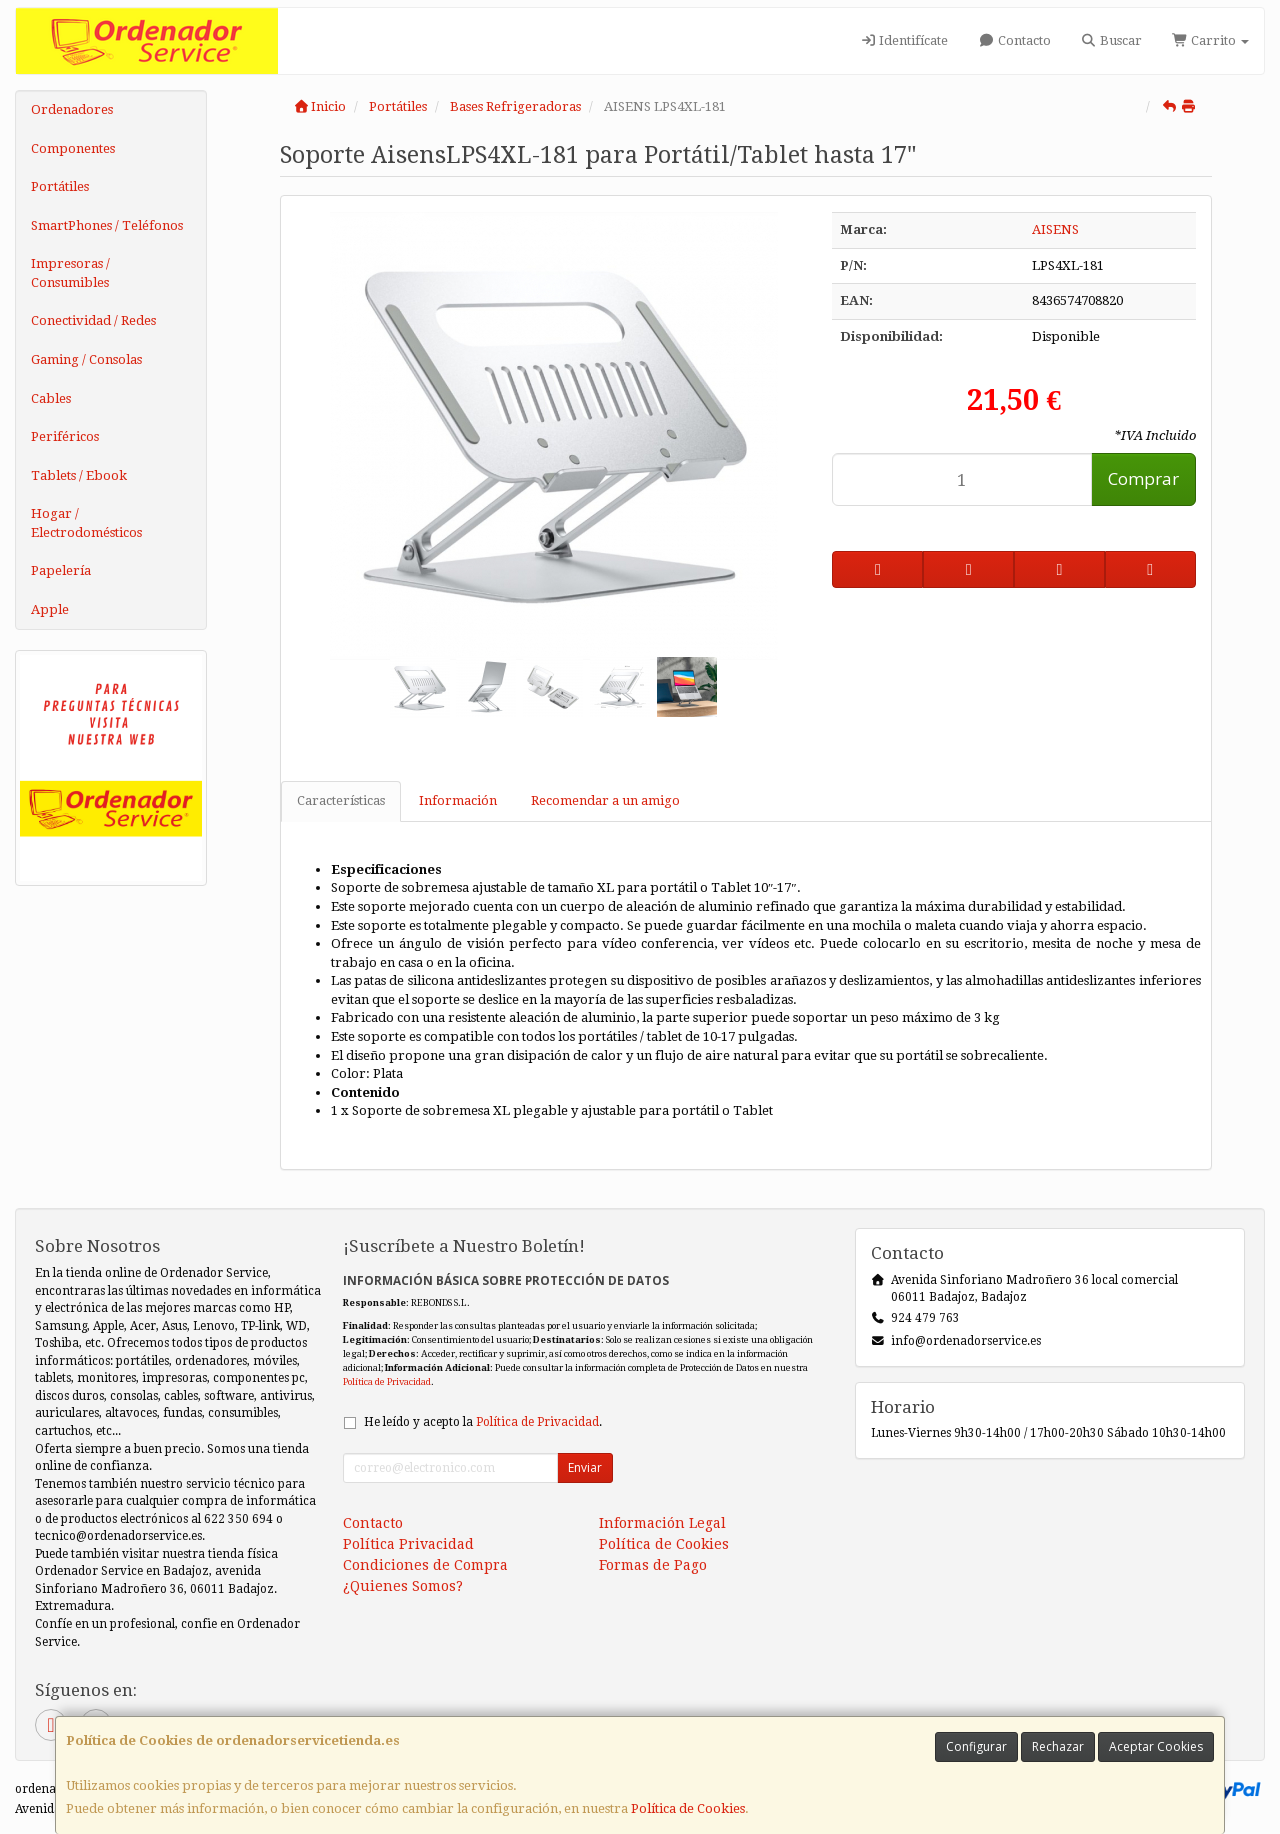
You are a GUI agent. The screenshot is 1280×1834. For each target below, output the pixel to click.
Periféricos (65, 436)
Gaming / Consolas (86, 359)
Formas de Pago (653, 1565)
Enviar (585, 1467)
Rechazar (1058, 1746)
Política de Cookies (688, 1808)
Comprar (1143, 478)
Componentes (73, 148)
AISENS (1055, 229)
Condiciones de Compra (425, 1565)
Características (341, 800)
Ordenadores (72, 109)
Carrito (1210, 40)
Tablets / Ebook (79, 475)
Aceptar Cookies (1156, 1746)
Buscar (1111, 40)
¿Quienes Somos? (403, 1586)
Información (458, 800)
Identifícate (904, 40)
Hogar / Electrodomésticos (86, 523)
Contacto (1014, 40)
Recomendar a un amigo (605, 800)
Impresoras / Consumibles (70, 273)
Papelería (61, 570)
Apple (50, 609)
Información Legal (662, 1523)
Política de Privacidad (387, 1381)
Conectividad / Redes (93, 320)
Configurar (976, 1746)
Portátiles (60, 186)
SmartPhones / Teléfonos (107, 225)
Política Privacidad (408, 1544)
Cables (51, 398)
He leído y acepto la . (483, 1422)
